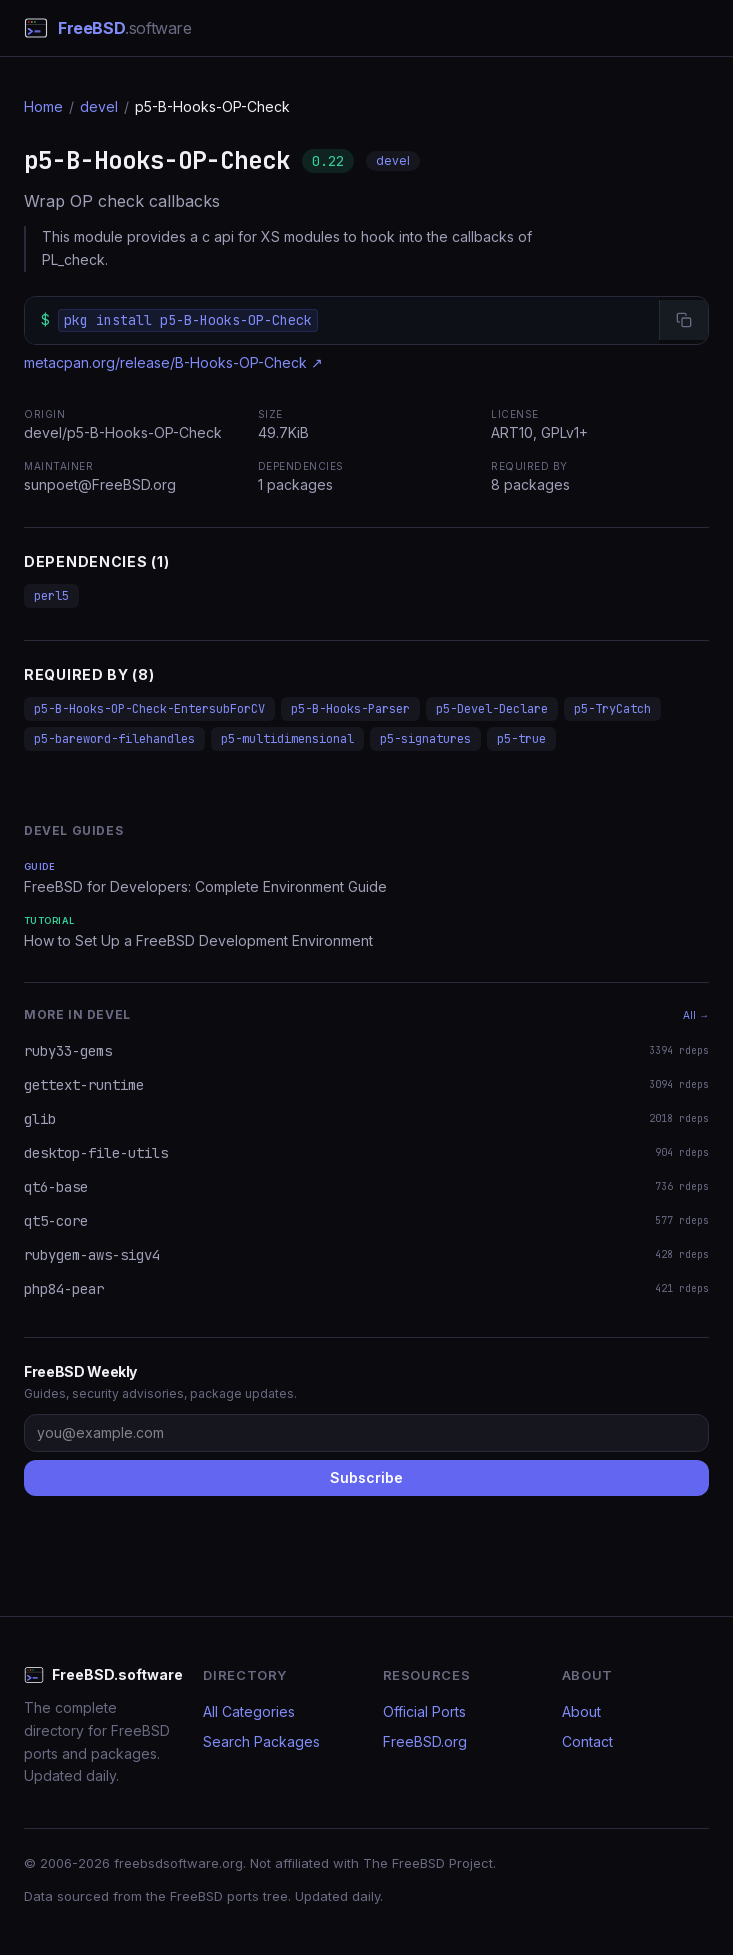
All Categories (249, 1711)
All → (696, 1015)
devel (99, 106)
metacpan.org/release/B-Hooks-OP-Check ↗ (173, 362)
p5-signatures (425, 739)
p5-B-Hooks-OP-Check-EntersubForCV (149, 709)
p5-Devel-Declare (492, 709)
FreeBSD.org (425, 1741)
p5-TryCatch (612, 709)
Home (43, 106)
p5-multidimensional (287, 739)
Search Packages (261, 1741)
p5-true (521, 739)
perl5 (51, 596)
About (581, 1711)
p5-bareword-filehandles (114, 739)
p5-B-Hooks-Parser (350, 709)
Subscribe (366, 1477)
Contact (587, 1741)
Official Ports (424, 1711)
